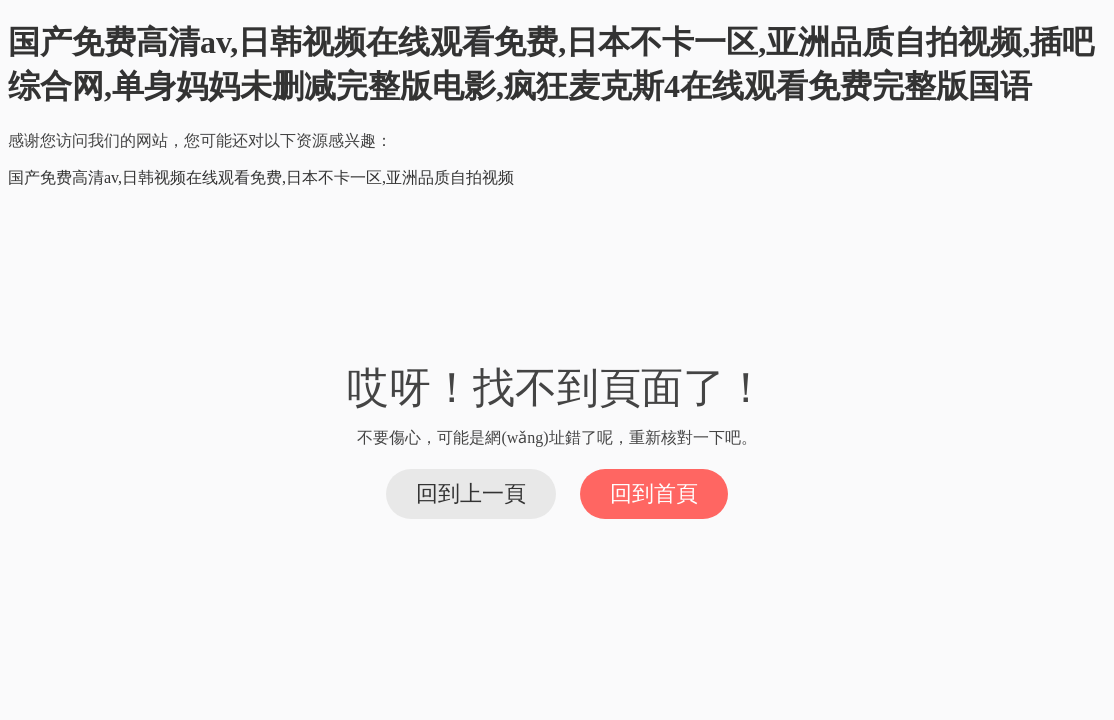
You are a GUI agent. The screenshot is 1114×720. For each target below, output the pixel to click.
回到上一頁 (471, 493)
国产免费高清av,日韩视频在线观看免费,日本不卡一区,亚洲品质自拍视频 (261, 177)
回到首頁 (654, 493)
